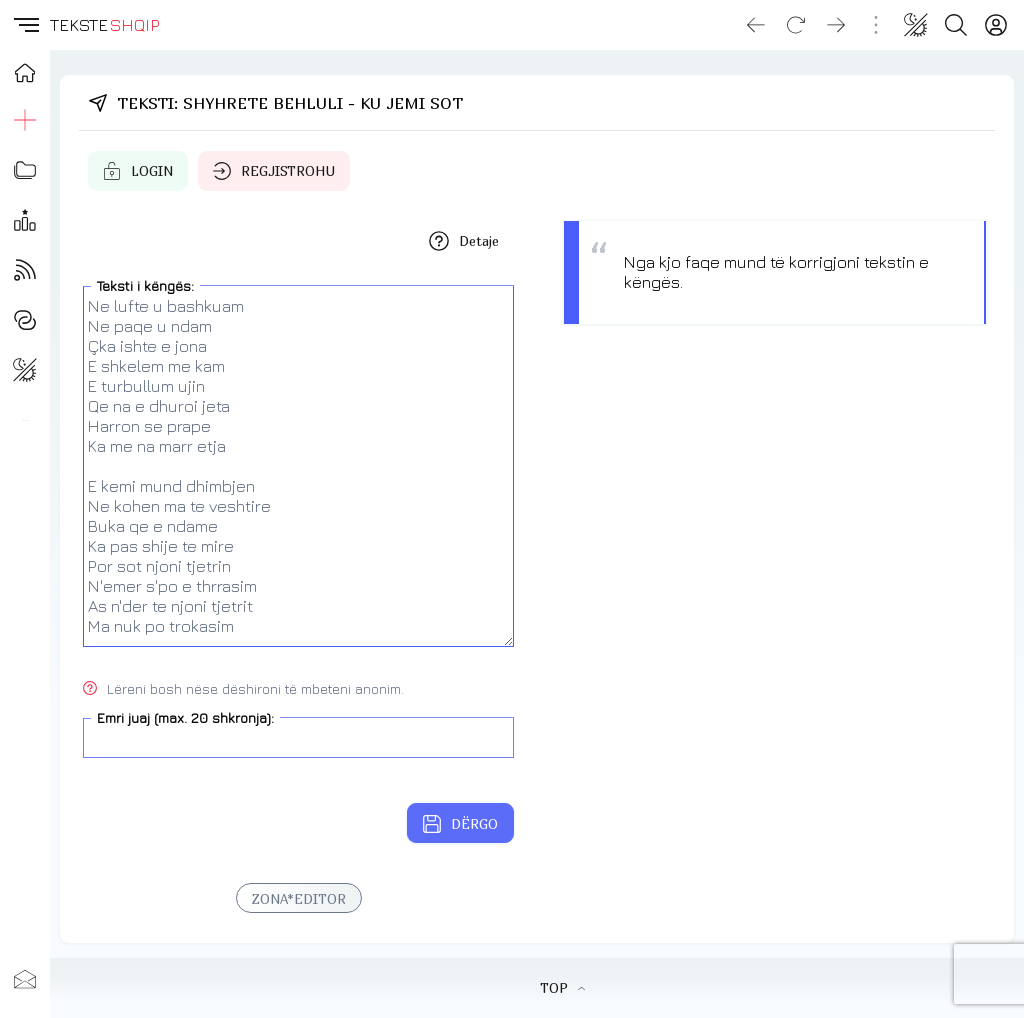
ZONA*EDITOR (299, 899)
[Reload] (796, 25)
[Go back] (756, 25)
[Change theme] (916, 25)
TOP (562, 988)
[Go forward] (836, 25)
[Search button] (956, 25)
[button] (25, 25)
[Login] (996, 25)
